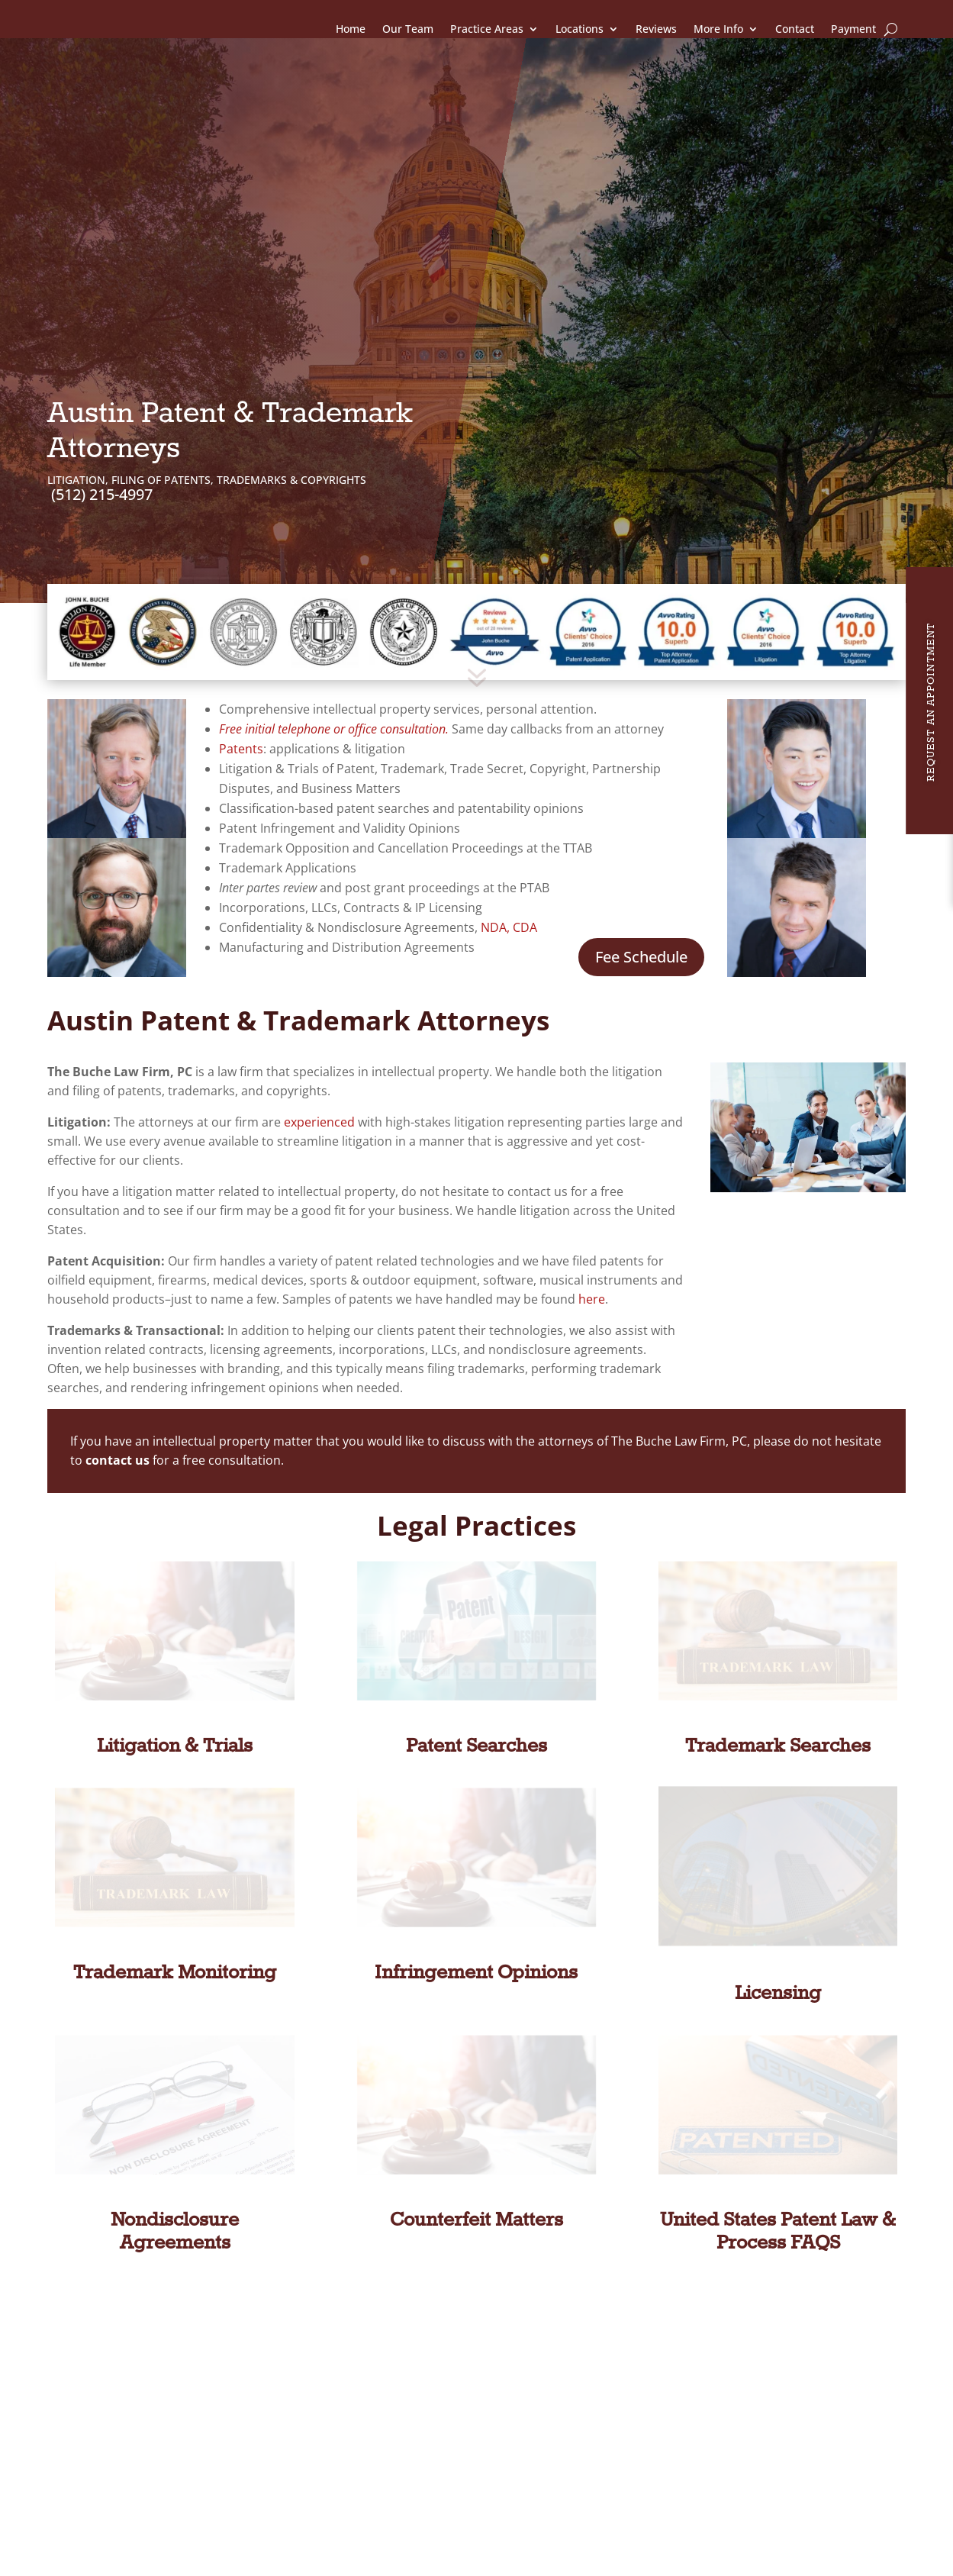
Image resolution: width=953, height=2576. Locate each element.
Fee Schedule (641, 877)
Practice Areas (486, 28)
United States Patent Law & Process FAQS (778, 2152)
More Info (718, 28)
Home (350, 28)
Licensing (778, 1914)
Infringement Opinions (476, 1893)
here (591, 1219)
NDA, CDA (509, 848)
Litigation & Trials (175, 1667)
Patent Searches (476, 1667)
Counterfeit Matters (476, 2140)
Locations (579, 28)
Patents (241, 669)
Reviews (656, 28)
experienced (319, 1042)
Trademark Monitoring (174, 1893)
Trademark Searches (778, 1667)
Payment (853, 28)
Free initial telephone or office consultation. (335, 649)
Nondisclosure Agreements (175, 2152)
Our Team (407, 28)
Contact (794, 28)
